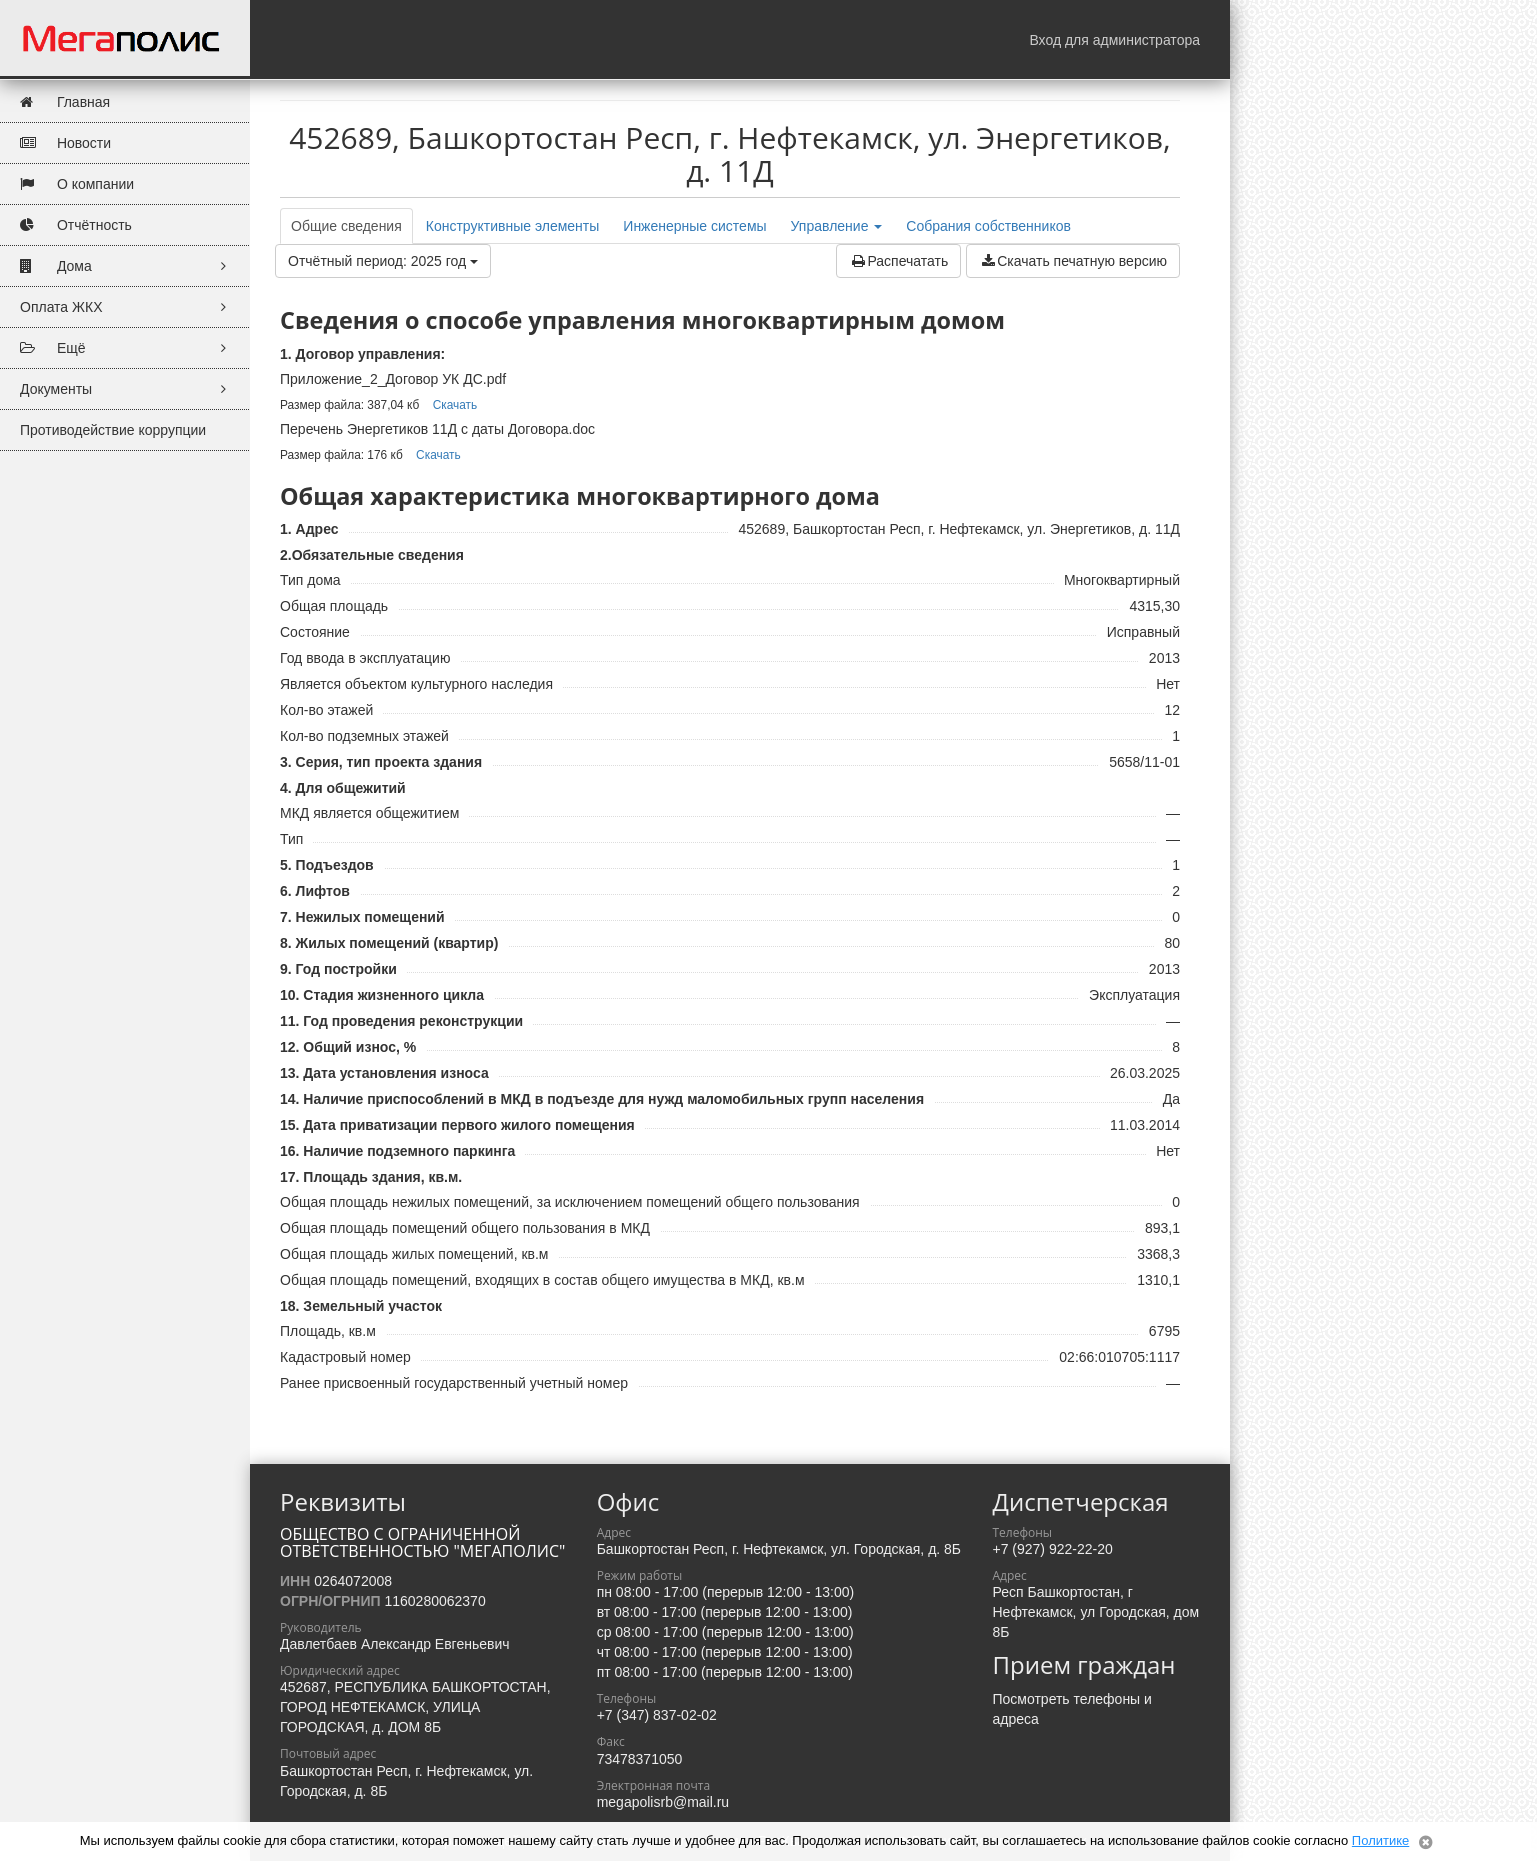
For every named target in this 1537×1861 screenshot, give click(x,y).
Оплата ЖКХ (129, 307)
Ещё (129, 348)
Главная (65, 102)
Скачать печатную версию (1073, 261)
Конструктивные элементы (513, 226)
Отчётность (76, 225)
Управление (837, 226)
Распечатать (898, 261)
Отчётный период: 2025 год (383, 261)
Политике (1380, 1840)
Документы (129, 389)
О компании (77, 184)
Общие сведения (346, 226)
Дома (129, 266)
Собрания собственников (988, 226)
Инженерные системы (694, 226)
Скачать (455, 405)
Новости (65, 143)
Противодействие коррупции (113, 430)
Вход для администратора (1114, 40)
